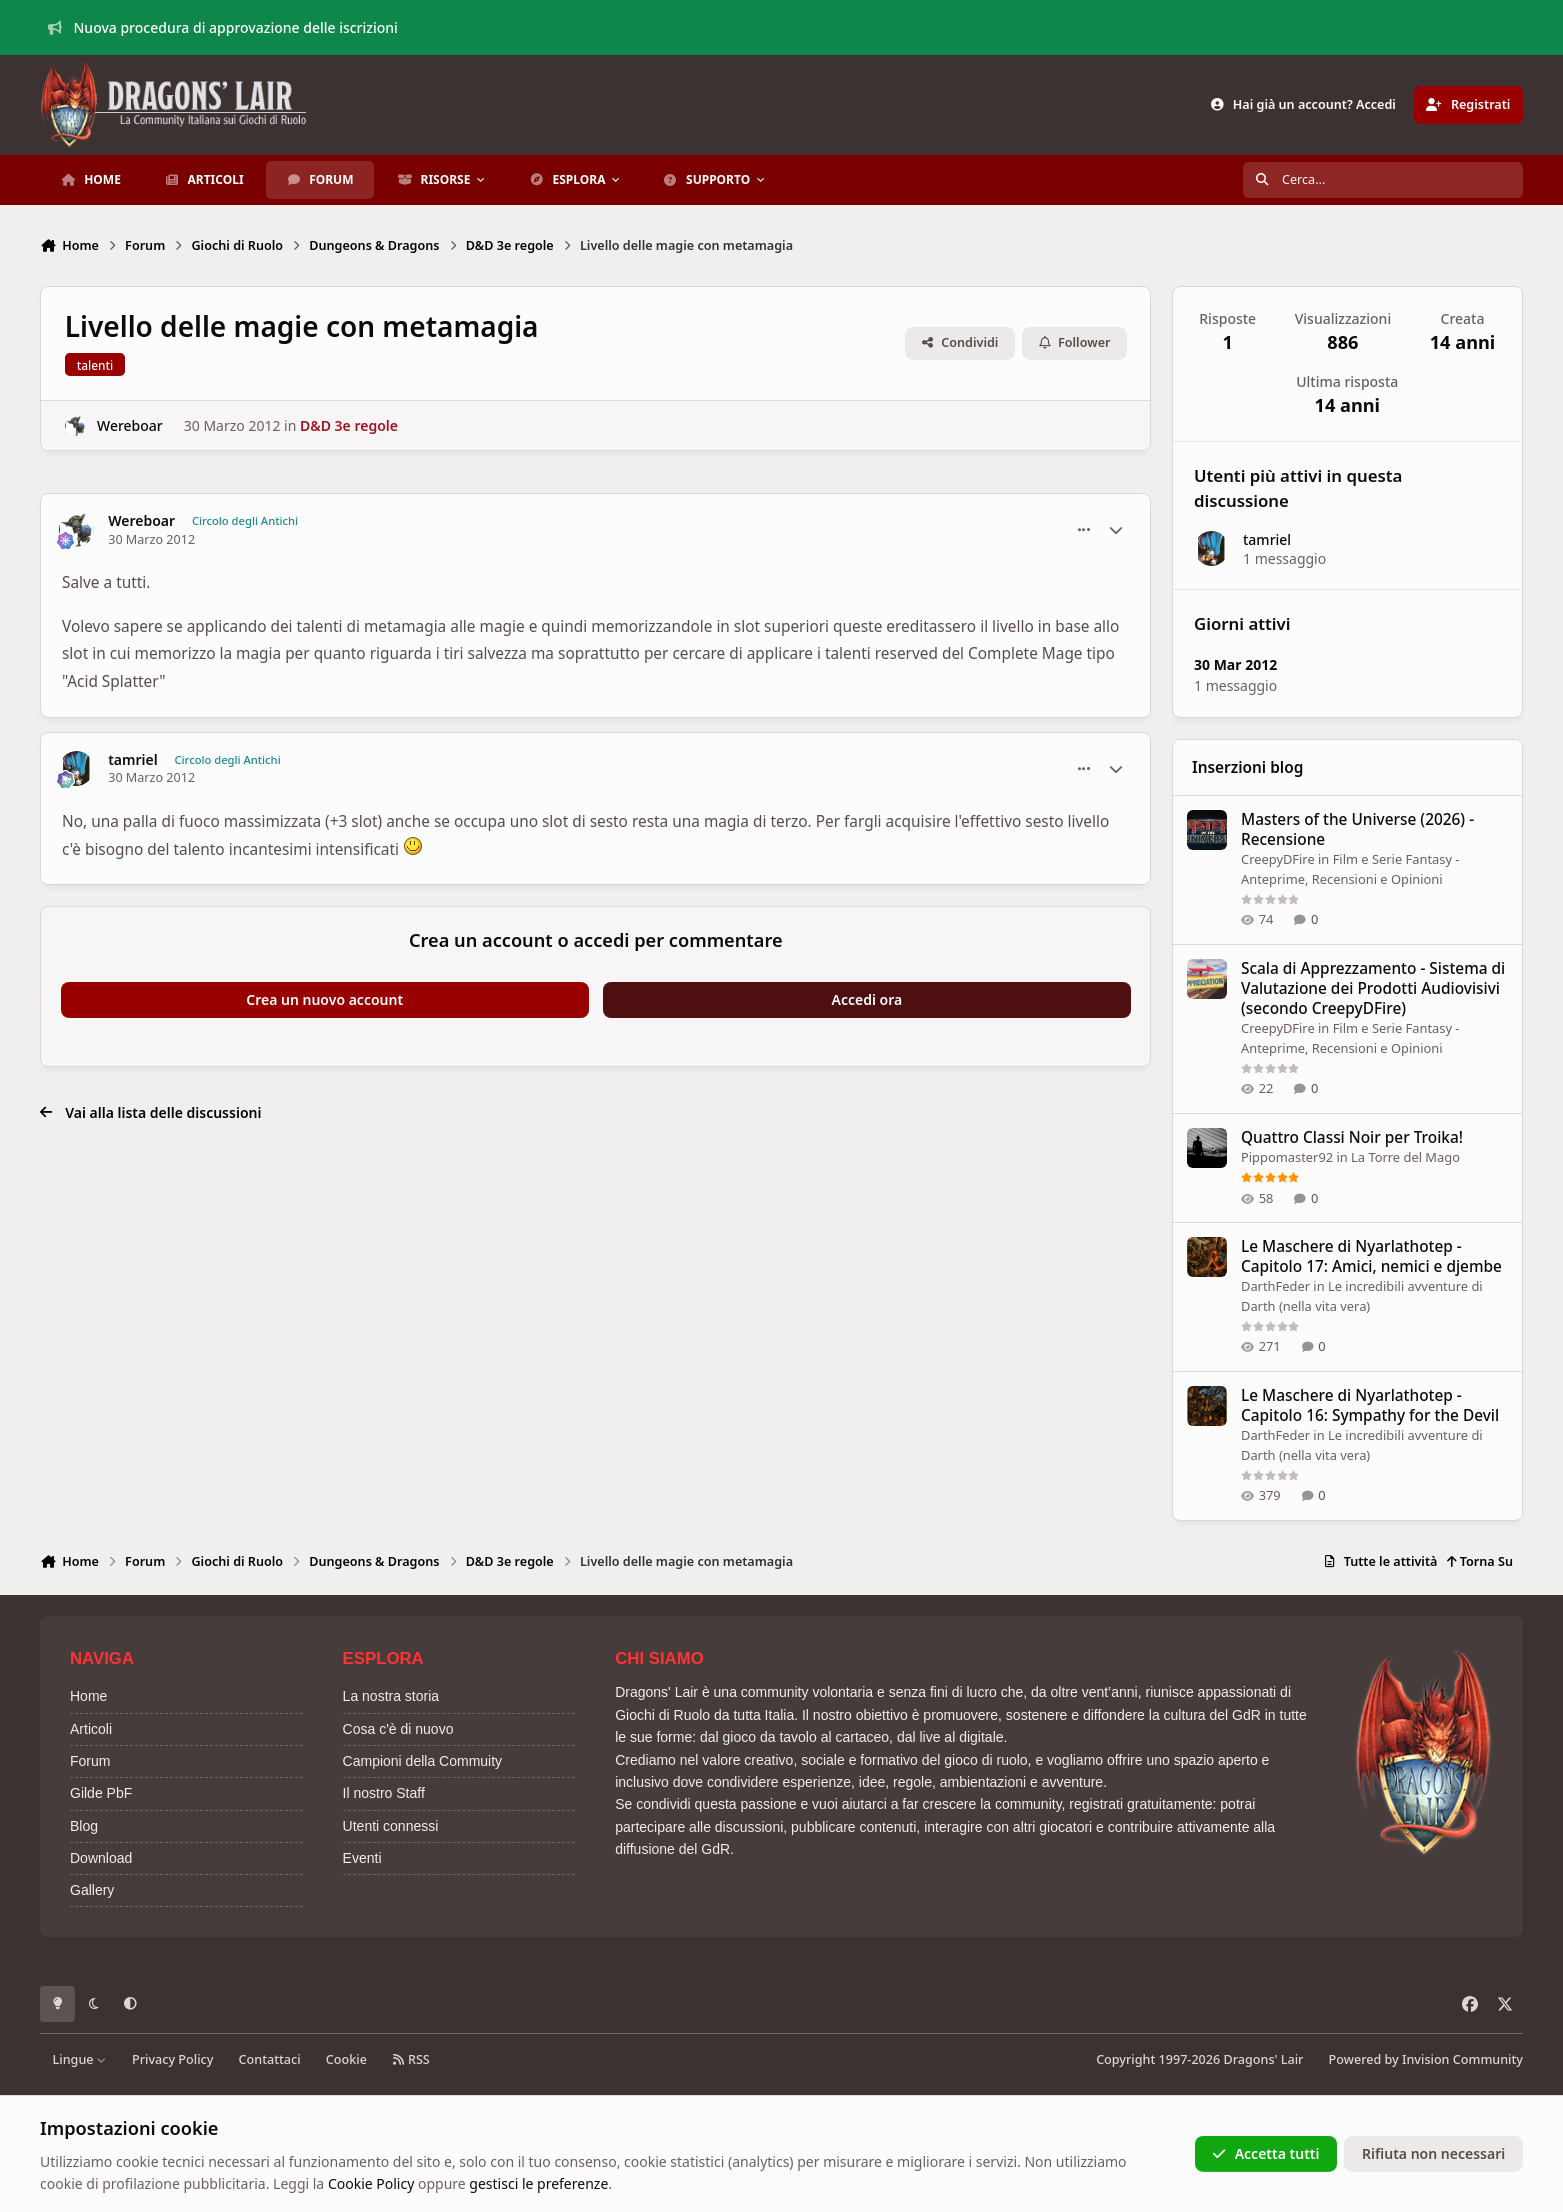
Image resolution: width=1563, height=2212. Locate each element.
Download (101, 1858)
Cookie (346, 2059)
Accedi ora (867, 999)
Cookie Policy (371, 2183)
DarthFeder (1275, 1286)
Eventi (362, 1858)
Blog (84, 1826)
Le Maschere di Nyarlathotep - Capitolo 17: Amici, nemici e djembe (1371, 1256)
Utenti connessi (391, 1826)
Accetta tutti (1265, 2153)
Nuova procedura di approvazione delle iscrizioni (223, 27)
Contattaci (270, 2059)
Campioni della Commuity (423, 1761)
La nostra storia (391, 1696)
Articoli (91, 1729)
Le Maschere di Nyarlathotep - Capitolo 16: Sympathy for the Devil (1370, 1405)
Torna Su (1479, 1561)
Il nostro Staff (384, 1793)
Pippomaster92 (1287, 1157)
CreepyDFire (1278, 859)
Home (88, 1696)
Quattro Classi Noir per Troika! (1352, 1137)
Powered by (1426, 2059)
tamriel (133, 760)
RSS (411, 2059)
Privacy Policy (172, 2059)
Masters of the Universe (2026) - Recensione (1357, 829)
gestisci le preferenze (538, 2183)
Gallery (92, 1890)
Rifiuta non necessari (1433, 2153)
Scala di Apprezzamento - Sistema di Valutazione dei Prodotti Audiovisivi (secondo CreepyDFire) (1373, 988)
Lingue (80, 2059)
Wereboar (130, 425)
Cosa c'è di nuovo (398, 1729)
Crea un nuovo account (324, 999)
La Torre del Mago (1406, 1157)
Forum (90, 1761)
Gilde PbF (101, 1793)
